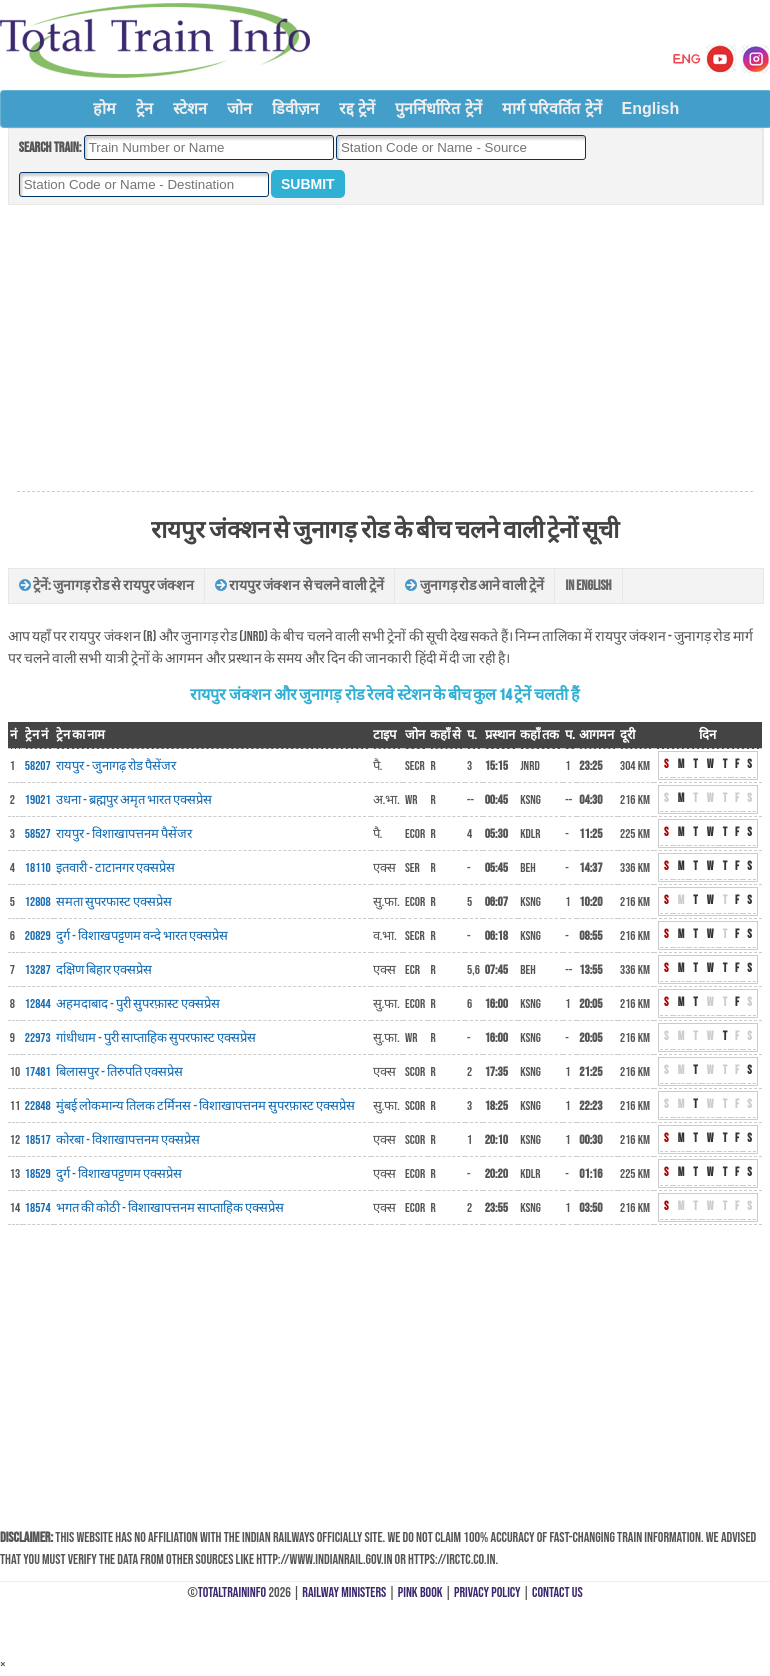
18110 (38, 868)
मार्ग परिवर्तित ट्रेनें (552, 108)
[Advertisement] (385, 349)
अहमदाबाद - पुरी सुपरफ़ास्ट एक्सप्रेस (138, 1004)
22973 (38, 1038)
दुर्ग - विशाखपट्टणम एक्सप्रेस (119, 1174)
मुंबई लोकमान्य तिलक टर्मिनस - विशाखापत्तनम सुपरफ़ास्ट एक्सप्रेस (205, 1106)
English (651, 108)
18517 (38, 1140)
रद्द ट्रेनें (357, 108)
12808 (38, 902)
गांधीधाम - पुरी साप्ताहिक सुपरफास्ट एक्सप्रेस (156, 1038)
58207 (38, 766)
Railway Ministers (344, 1592)
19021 (38, 800)
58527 (38, 834)
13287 (38, 970)
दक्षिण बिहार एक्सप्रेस (104, 970)
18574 (38, 1208)
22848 (38, 1106)
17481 (38, 1072)
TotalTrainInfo (232, 1592)
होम (104, 108)
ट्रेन (144, 108)
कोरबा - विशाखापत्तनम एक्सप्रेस (128, 1140)
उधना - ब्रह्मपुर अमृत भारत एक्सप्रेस (134, 800)
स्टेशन (190, 108)
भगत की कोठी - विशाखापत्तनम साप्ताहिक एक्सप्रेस (170, 1208)
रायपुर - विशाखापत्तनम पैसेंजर (124, 834)
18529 (38, 1174)
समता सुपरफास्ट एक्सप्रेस (114, 902)
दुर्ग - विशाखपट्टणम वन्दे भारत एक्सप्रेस (142, 936)
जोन (239, 108)
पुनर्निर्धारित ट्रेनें (438, 108)
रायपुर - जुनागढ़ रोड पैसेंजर (116, 766)
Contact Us (557, 1592)
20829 (38, 936)
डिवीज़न (295, 108)
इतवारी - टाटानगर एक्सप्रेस (115, 868)
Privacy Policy (487, 1592)
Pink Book (420, 1592)
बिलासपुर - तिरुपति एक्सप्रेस (119, 1072)
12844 (38, 1004)
